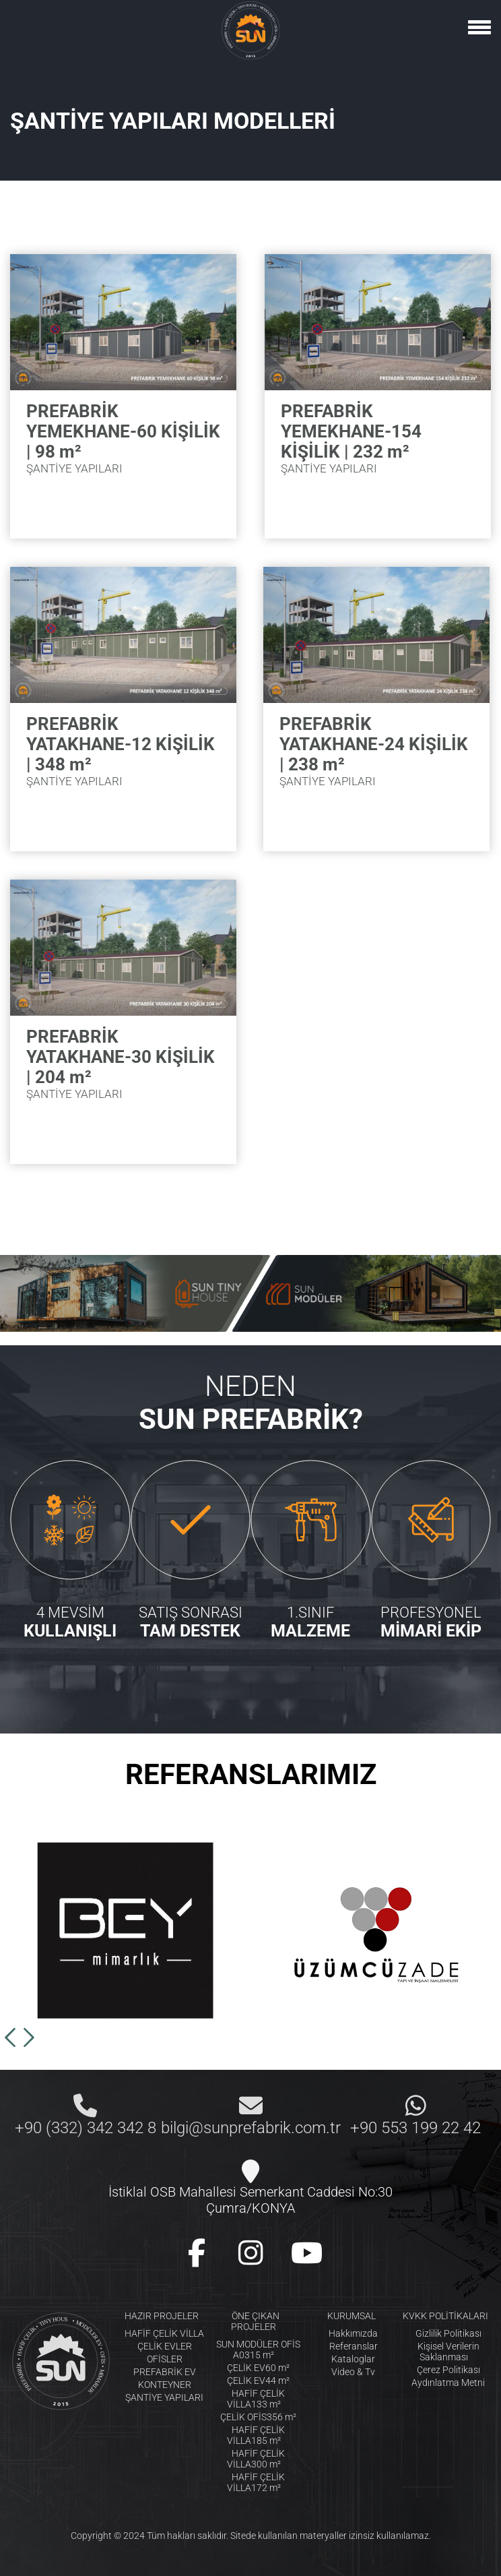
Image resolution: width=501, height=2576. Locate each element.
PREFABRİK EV (164, 2371)
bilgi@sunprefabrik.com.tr (251, 2127)
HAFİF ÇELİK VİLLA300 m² (256, 2459)
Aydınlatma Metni (448, 2382)
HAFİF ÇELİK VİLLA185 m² (256, 2435)
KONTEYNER (164, 2384)
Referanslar (353, 2346)
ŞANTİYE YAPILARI (164, 2397)
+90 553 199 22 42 (415, 2127)
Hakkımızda (353, 2333)
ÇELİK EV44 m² (258, 2380)
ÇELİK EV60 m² (258, 2367)
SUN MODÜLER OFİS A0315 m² (258, 2349)
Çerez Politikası (448, 2369)
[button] (10, 2037)
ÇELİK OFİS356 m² (258, 2417)
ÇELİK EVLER (164, 2346)
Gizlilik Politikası (448, 2333)
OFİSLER (164, 2359)
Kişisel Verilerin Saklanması (448, 2351)
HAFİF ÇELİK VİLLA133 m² (256, 2399)
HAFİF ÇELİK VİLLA (164, 2333)
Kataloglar (353, 2359)
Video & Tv (353, 2371)
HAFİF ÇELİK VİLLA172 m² (256, 2482)
